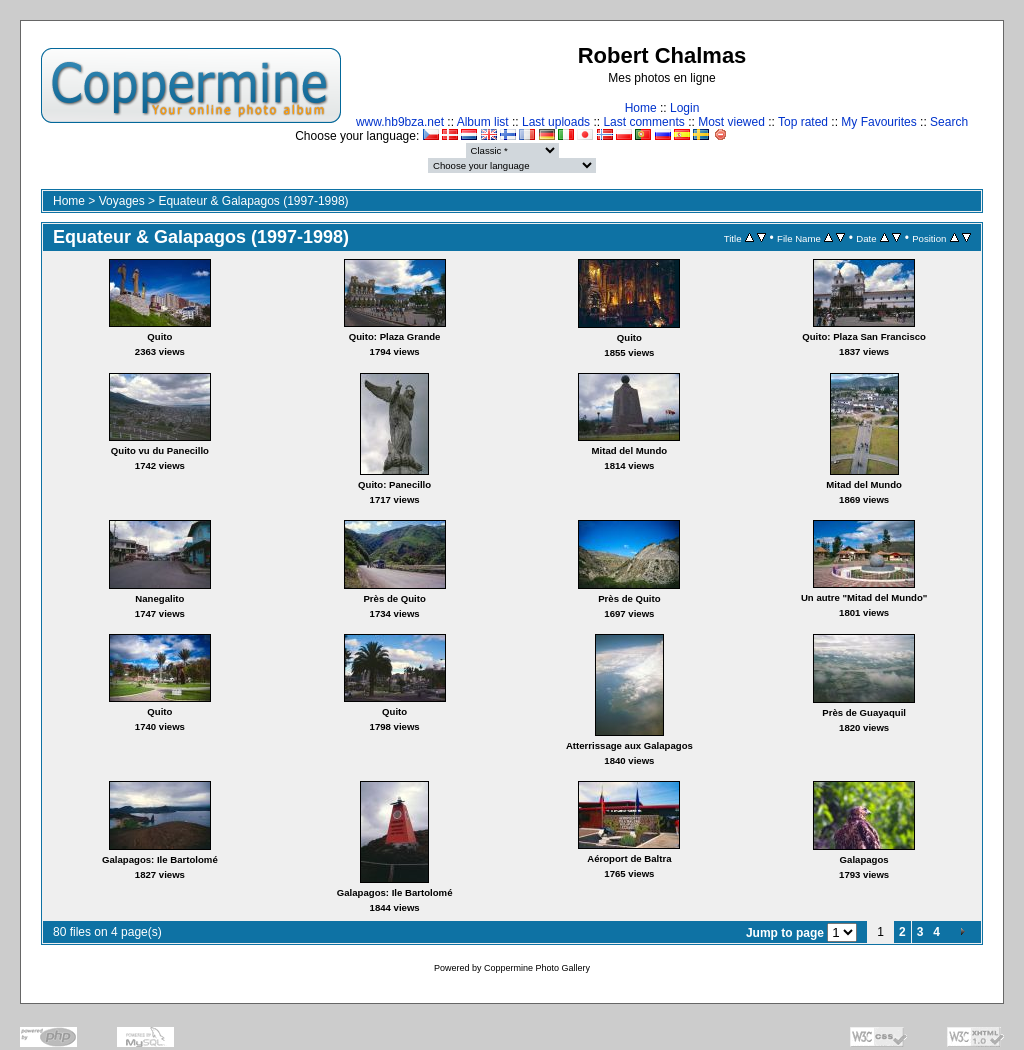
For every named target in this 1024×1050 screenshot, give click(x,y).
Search (949, 122)
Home (641, 108)
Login (684, 108)
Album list (483, 122)
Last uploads (556, 122)
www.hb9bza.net (400, 122)
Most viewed (731, 122)
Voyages (122, 201)
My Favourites (878, 122)
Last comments (643, 122)
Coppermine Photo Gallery (537, 968)
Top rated (803, 122)
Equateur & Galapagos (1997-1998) (253, 201)
